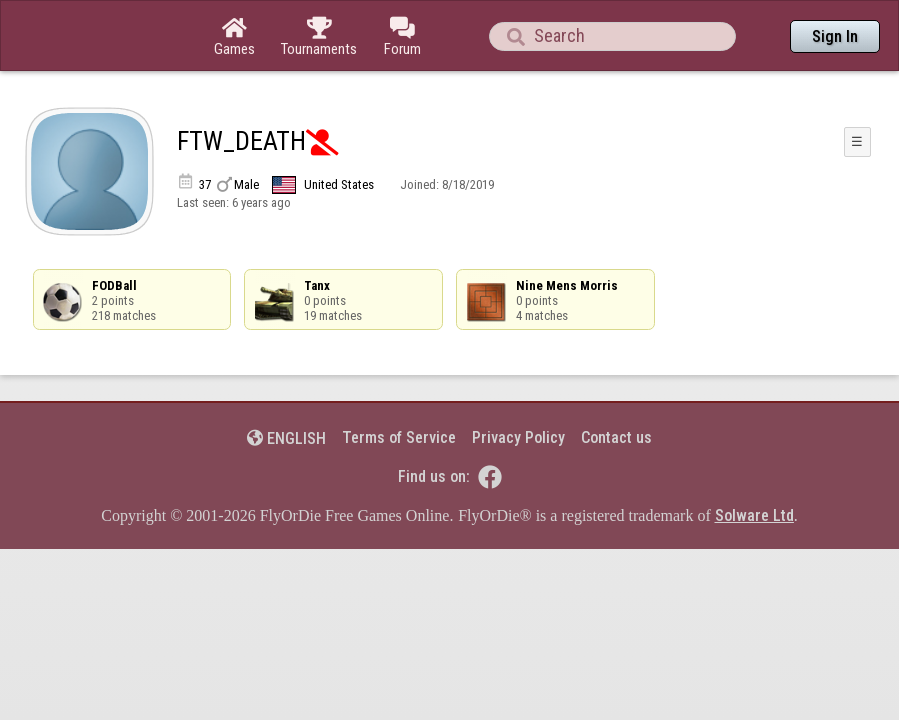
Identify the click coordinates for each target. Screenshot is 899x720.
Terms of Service (399, 382)
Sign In (835, 36)
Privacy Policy (518, 382)
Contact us (616, 382)
